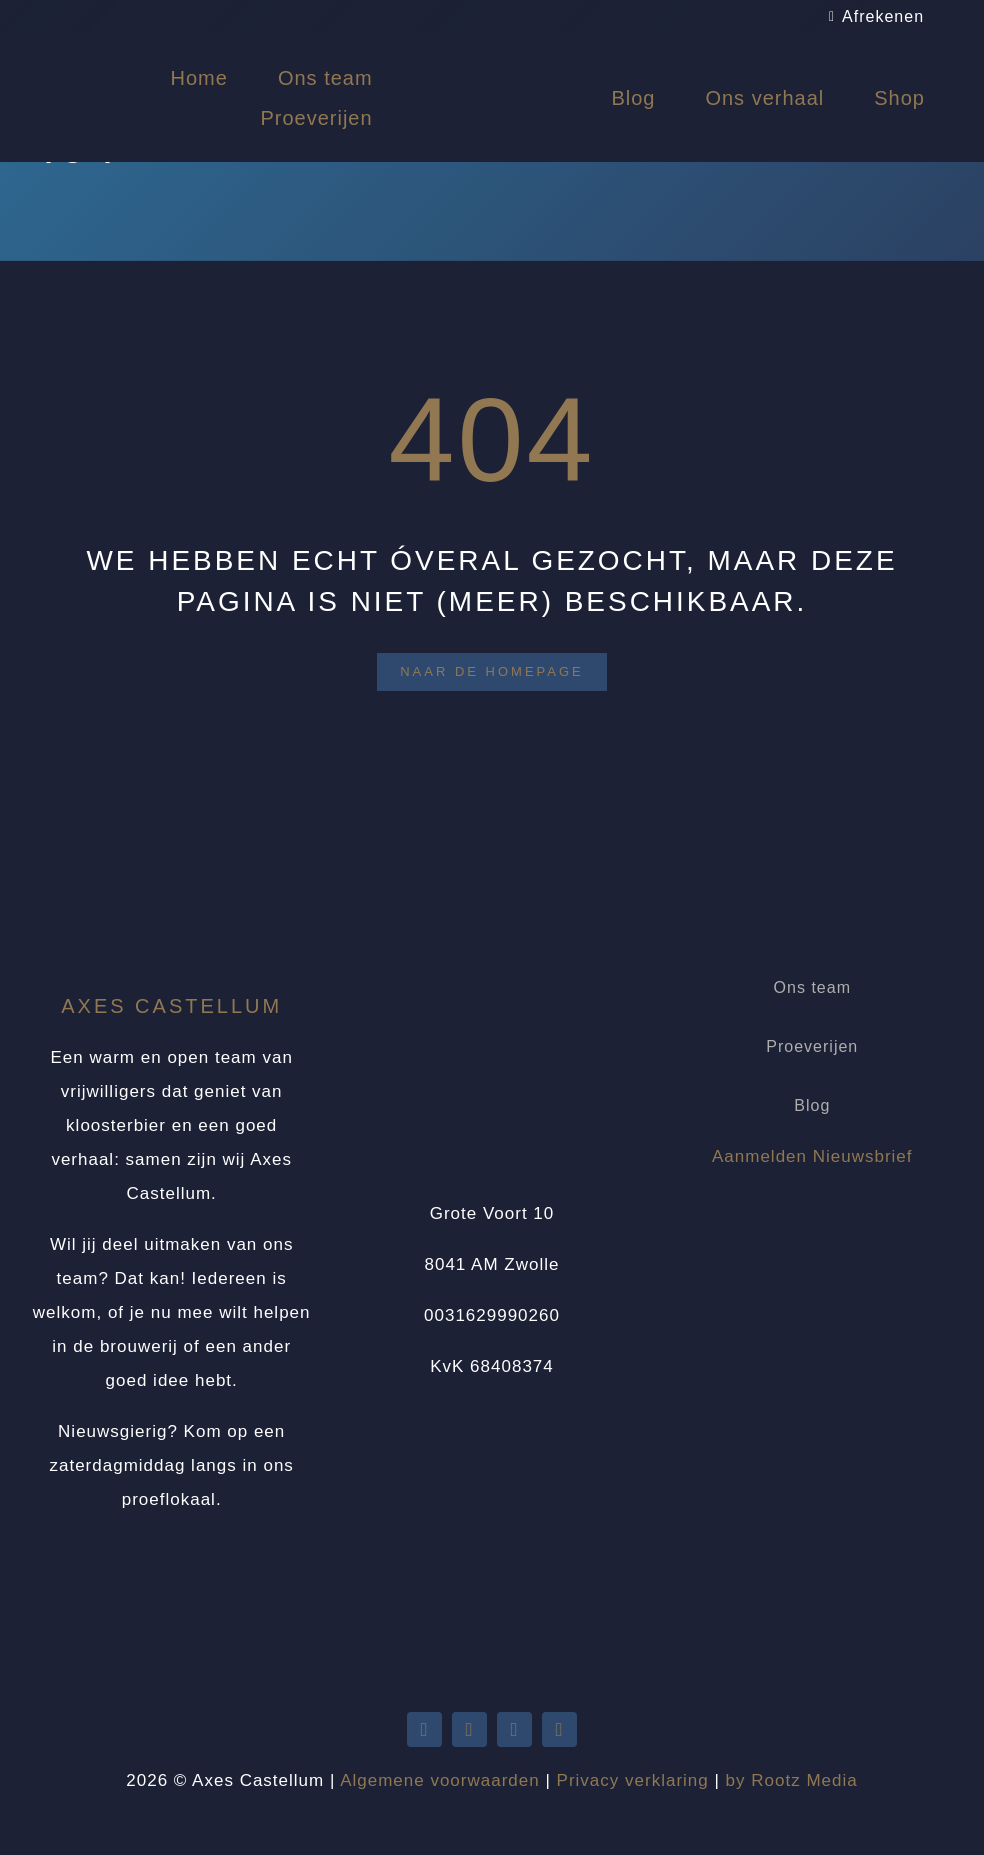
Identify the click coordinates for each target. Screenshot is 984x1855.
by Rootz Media (792, 1780)
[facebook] (514, 1729)
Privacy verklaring (633, 1780)
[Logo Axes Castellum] (492, 52)
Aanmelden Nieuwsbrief (812, 1156)
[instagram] (559, 1729)
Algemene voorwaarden (440, 1780)
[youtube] (469, 1729)
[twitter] (424, 1729)
